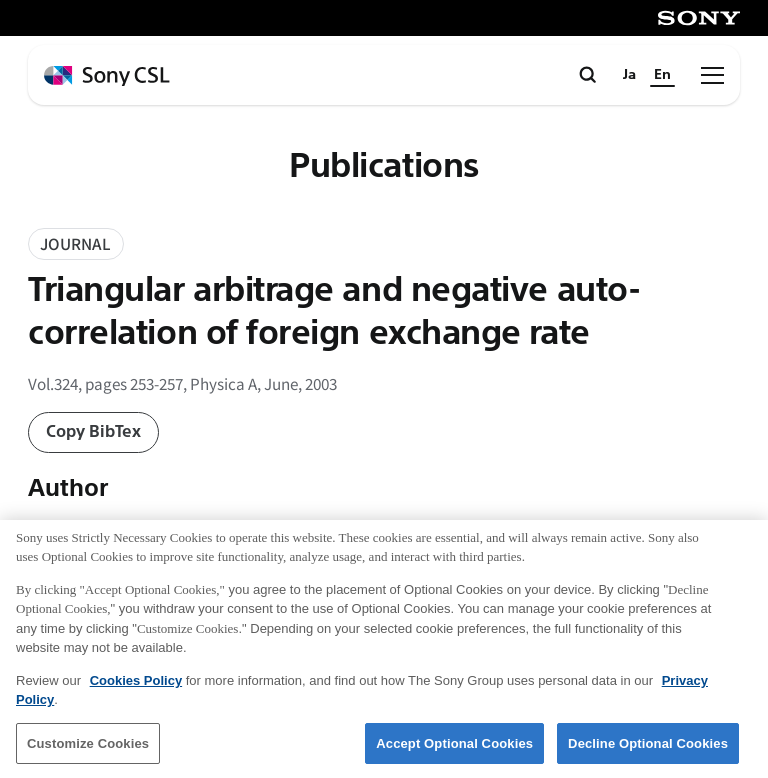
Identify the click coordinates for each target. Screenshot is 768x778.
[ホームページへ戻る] (107, 76)
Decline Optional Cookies (648, 752)
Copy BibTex (93, 431)
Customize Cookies (88, 752)
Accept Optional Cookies (454, 752)
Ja (629, 74)
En (662, 74)
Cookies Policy (136, 689)
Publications (384, 166)
